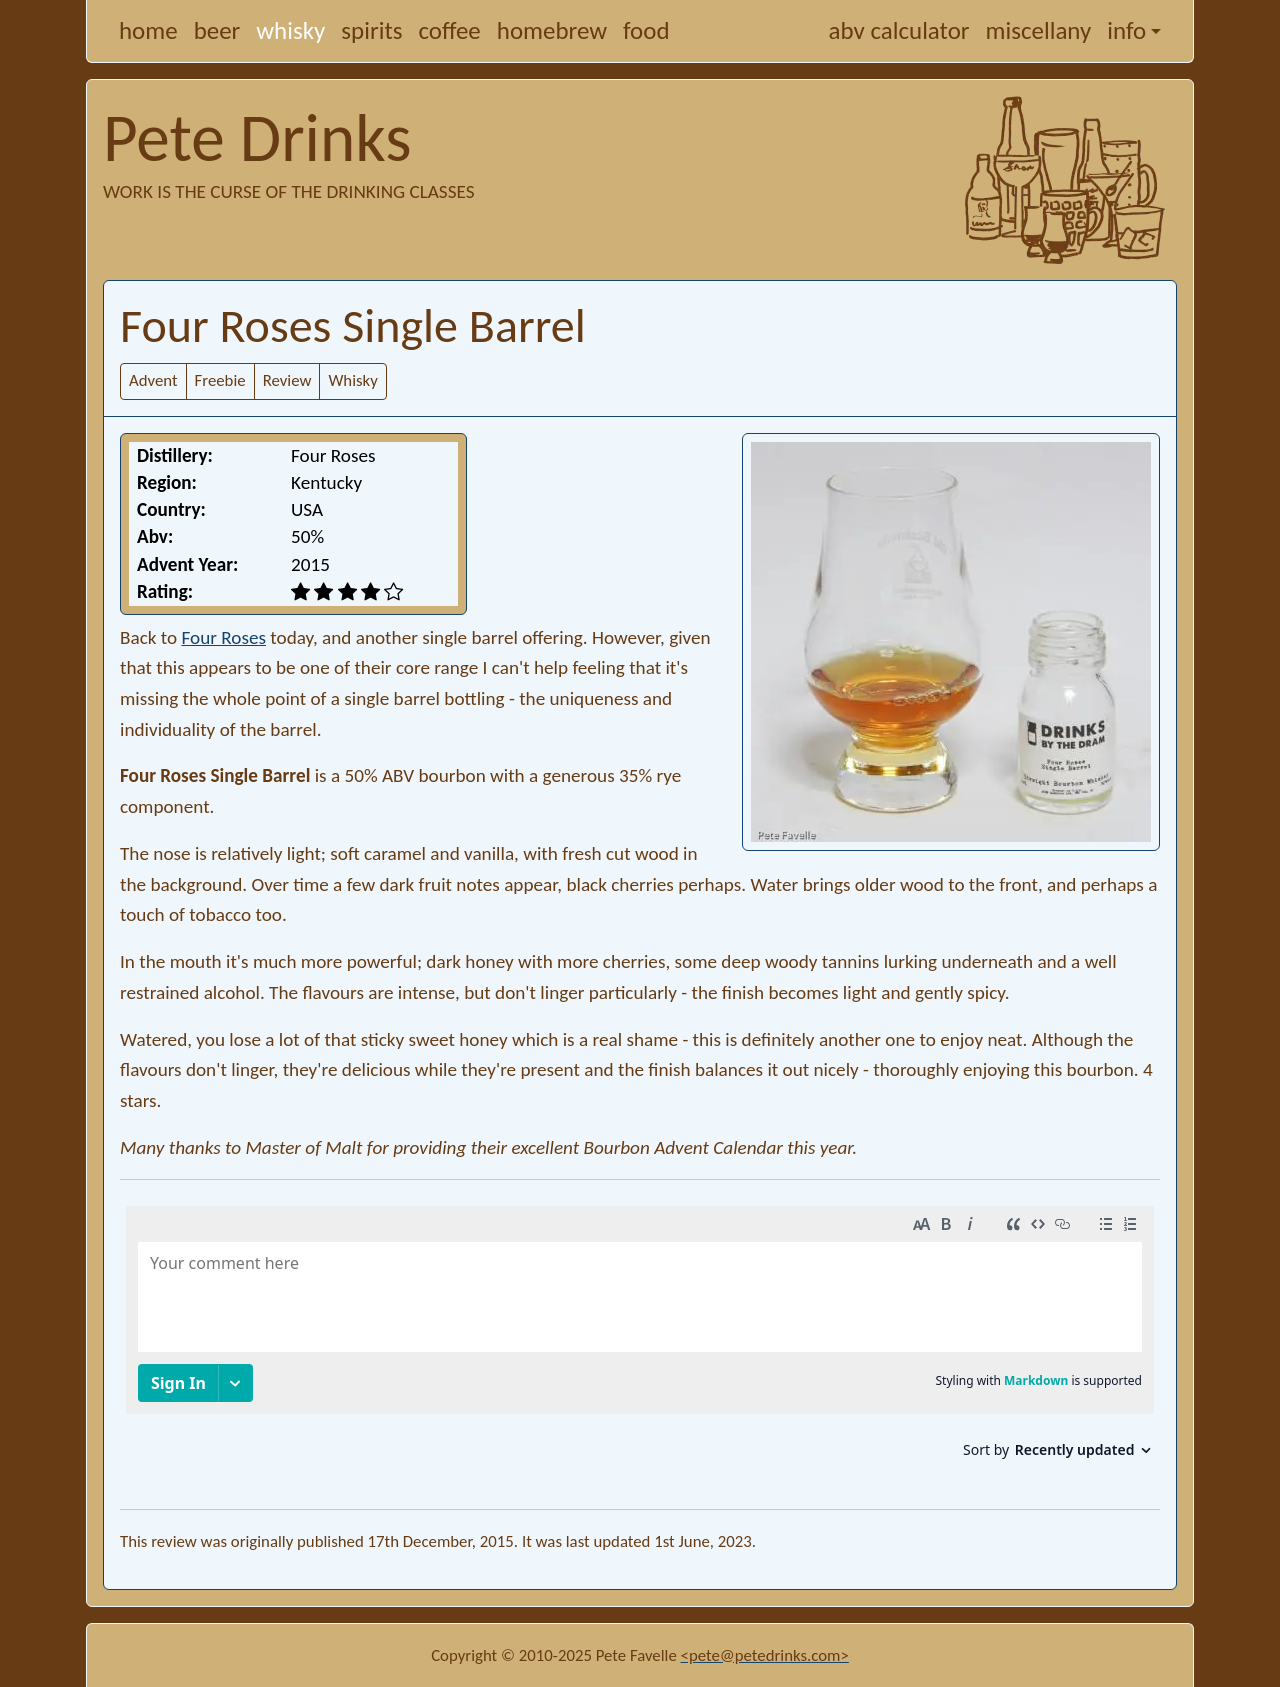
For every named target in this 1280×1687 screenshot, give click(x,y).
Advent (153, 380)
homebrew (552, 30)
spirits (371, 30)
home (148, 30)
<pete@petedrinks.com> (765, 1655)
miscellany (1039, 30)
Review (287, 380)
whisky (290, 30)
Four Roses (224, 637)
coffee (450, 30)
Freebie (220, 380)
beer (217, 30)
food (646, 30)
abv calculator (899, 30)
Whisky (352, 380)
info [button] (1126, 30)
